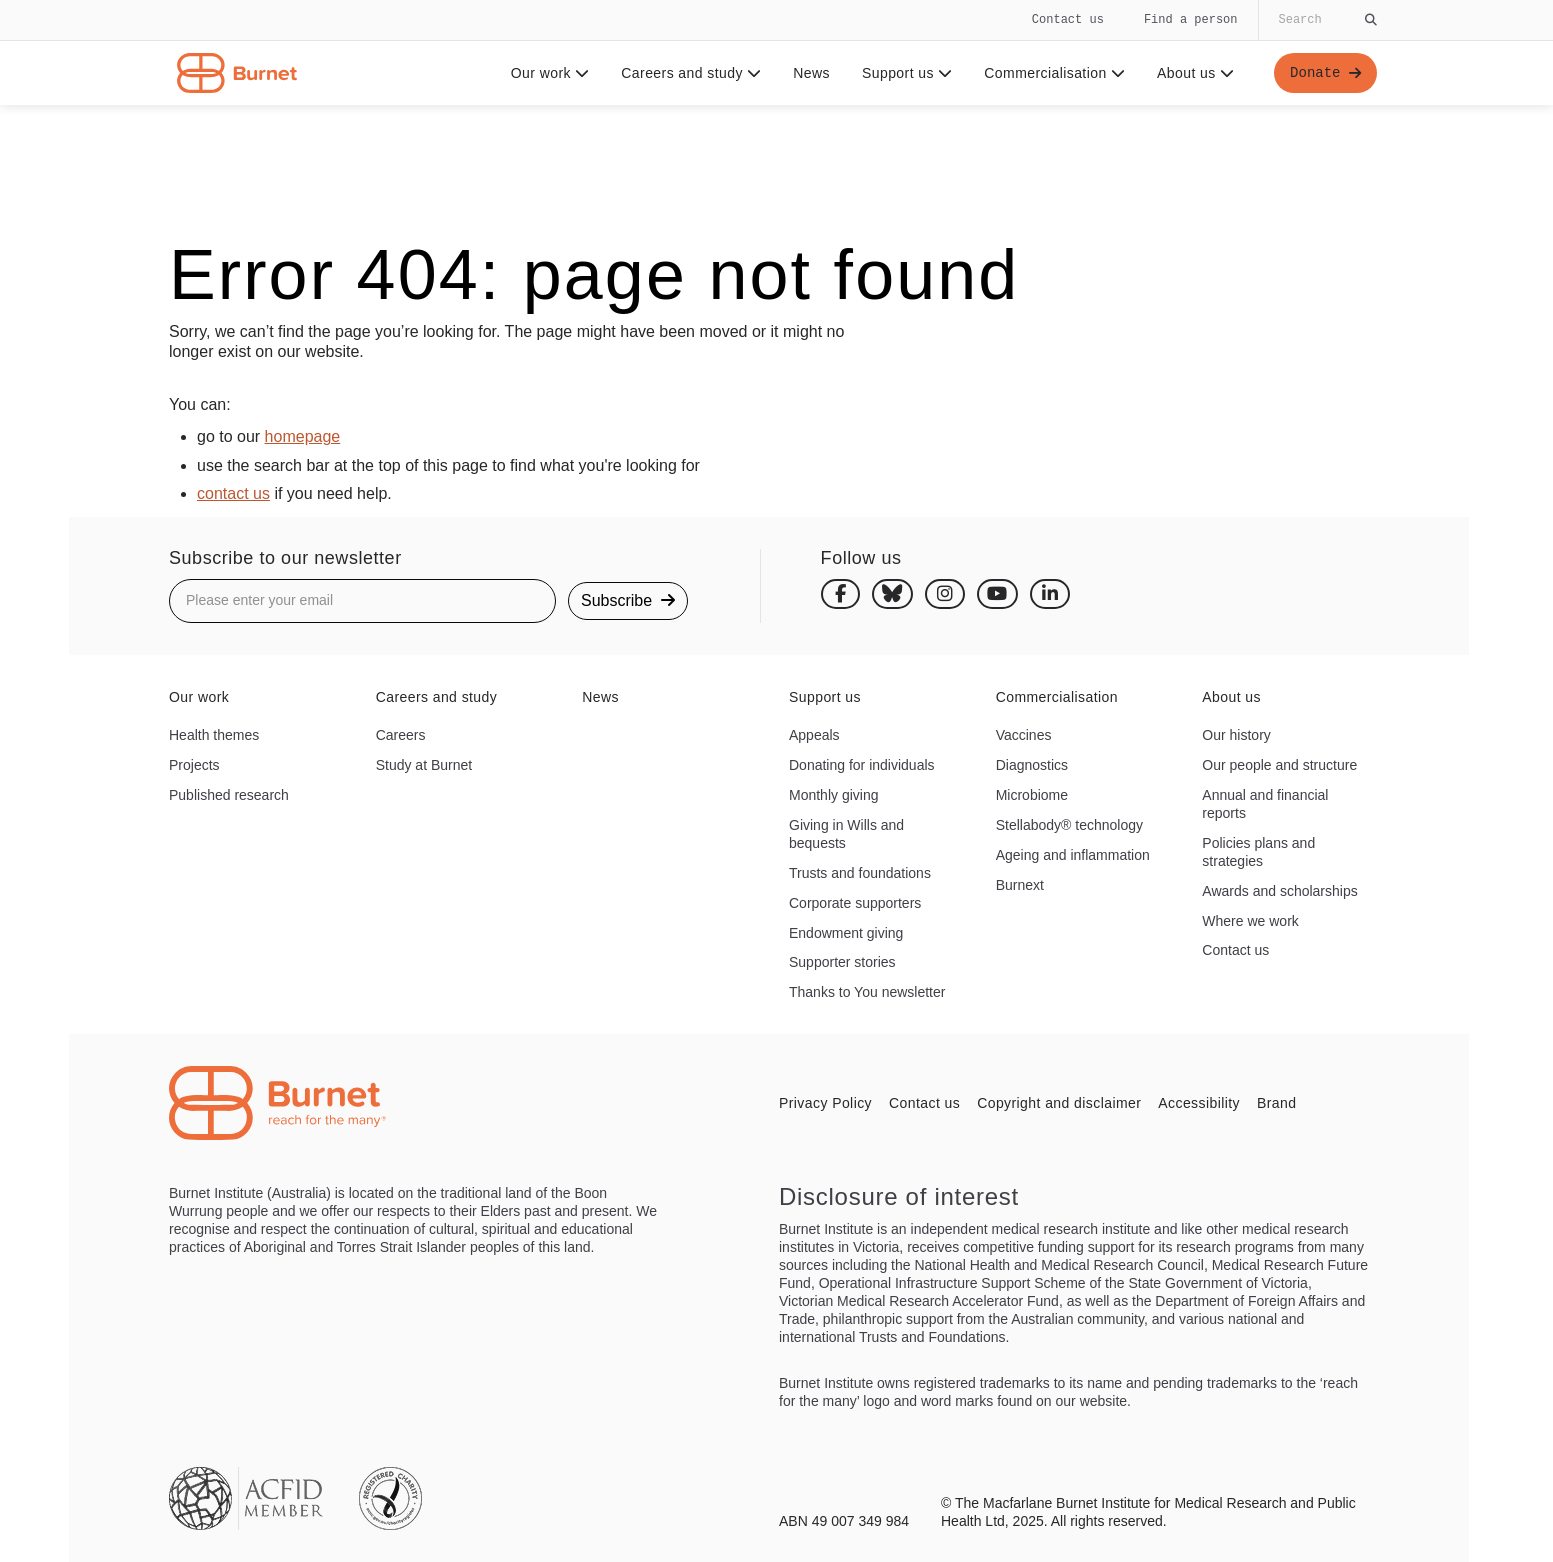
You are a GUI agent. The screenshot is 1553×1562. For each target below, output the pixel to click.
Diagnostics (1032, 765)
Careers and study (691, 73)
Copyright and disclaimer (1059, 1103)
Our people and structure (1279, 765)
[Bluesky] (892, 594)
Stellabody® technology (1069, 825)
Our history (1236, 735)
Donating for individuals (862, 765)
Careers (401, 735)
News (811, 73)
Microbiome (1032, 795)
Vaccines (1024, 735)
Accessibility (1199, 1103)
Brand (1276, 1103)
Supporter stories (842, 962)
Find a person (1191, 19)
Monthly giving (834, 795)
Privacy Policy (825, 1103)
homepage (303, 436)
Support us (907, 73)
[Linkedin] (1050, 594)
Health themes (214, 735)
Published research (229, 795)
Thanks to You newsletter (867, 992)
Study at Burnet (424, 765)
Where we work (1250, 921)
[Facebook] (841, 594)
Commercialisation (1054, 73)
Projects (194, 765)
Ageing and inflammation (1073, 855)
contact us (233, 493)
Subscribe (628, 600)
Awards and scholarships (1279, 891)
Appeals (814, 735)
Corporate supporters (855, 903)
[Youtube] (997, 594)
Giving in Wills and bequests (846, 834)
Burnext (1020, 885)
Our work (550, 73)
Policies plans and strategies (1258, 852)
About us (1195, 73)
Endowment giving (846, 933)
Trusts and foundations (860, 873)
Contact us (1068, 19)
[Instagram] (945, 594)
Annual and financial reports (1265, 804)
